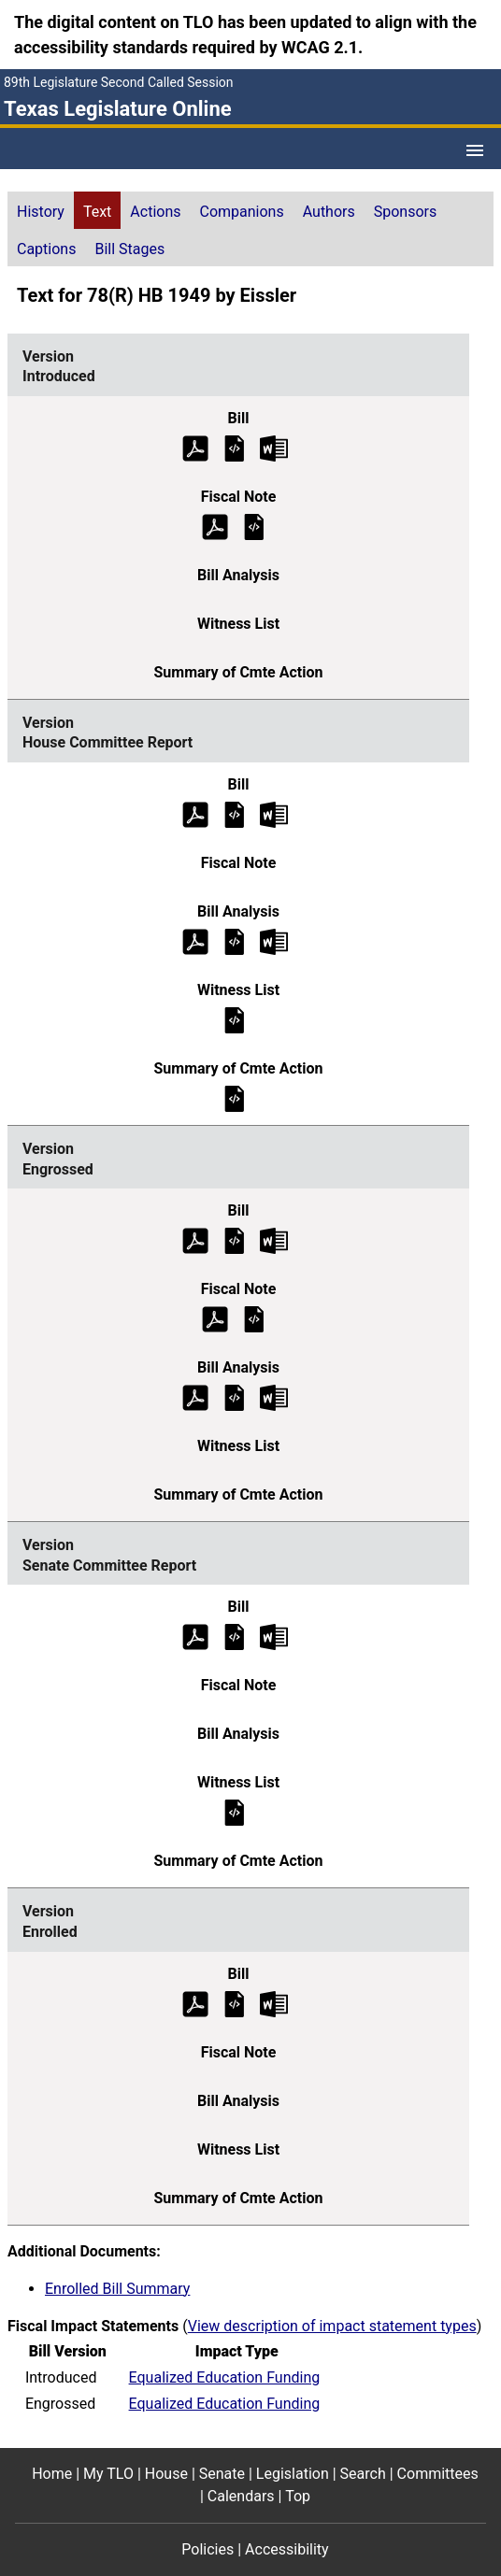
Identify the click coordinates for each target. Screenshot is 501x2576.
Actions (155, 212)
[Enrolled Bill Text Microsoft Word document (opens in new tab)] (274, 2003)
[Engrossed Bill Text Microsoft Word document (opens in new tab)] (274, 1240)
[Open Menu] (475, 150)
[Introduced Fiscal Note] (254, 525)
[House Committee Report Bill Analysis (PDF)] (195, 940)
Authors (329, 212)
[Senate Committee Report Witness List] (235, 1812)
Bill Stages (129, 249)
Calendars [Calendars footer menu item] (241, 2496)
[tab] (40, 210)
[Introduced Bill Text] (235, 447)
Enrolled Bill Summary (117, 2289)
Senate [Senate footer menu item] (222, 2474)
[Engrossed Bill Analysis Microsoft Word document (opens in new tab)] (274, 1397)
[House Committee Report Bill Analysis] (235, 940)
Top (297, 2496)
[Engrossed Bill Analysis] (235, 1397)
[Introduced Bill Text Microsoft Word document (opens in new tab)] (274, 447)
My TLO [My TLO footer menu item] (108, 2474)
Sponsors (405, 212)
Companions (242, 212)
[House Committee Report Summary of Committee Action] (235, 1097)
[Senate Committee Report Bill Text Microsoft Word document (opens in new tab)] (274, 1636)
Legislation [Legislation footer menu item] (292, 2474)
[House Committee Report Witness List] (235, 1019)
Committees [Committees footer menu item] (438, 2474)
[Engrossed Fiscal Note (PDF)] (215, 1319)
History (40, 212)
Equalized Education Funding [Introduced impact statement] (225, 2377)
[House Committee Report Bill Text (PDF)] (195, 813)
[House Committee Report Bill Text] (235, 813)
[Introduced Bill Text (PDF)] (195, 447)
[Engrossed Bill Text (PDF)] (195, 1240)
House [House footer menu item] (166, 2474)
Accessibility (287, 2549)
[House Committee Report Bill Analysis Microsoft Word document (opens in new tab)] (274, 940)
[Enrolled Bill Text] (235, 2003)
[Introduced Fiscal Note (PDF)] (215, 525)
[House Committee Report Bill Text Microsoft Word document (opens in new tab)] (274, 813)
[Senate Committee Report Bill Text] (235, 1636)
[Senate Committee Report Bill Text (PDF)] (195, 1636)
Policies (207, 2549)
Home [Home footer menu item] (52, 2474)
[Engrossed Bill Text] (235, 1240)
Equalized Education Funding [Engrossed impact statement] (225, 2403)
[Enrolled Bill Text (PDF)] (195, 2003)
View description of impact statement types (332, 2326)
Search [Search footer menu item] (363, 2474)
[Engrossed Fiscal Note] (254, 1319)
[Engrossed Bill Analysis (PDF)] (195, 1397)
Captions (46, 249)
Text (97, 212)
